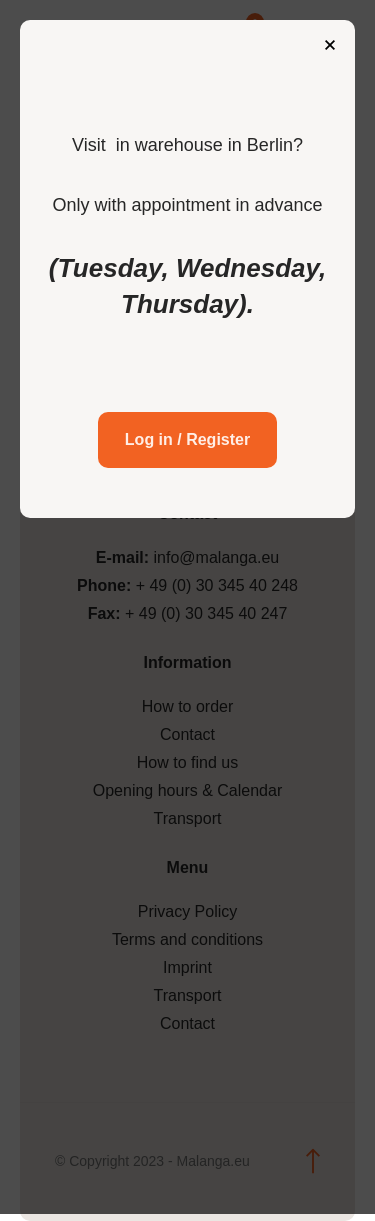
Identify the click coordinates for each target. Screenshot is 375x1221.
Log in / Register (187, 439)
